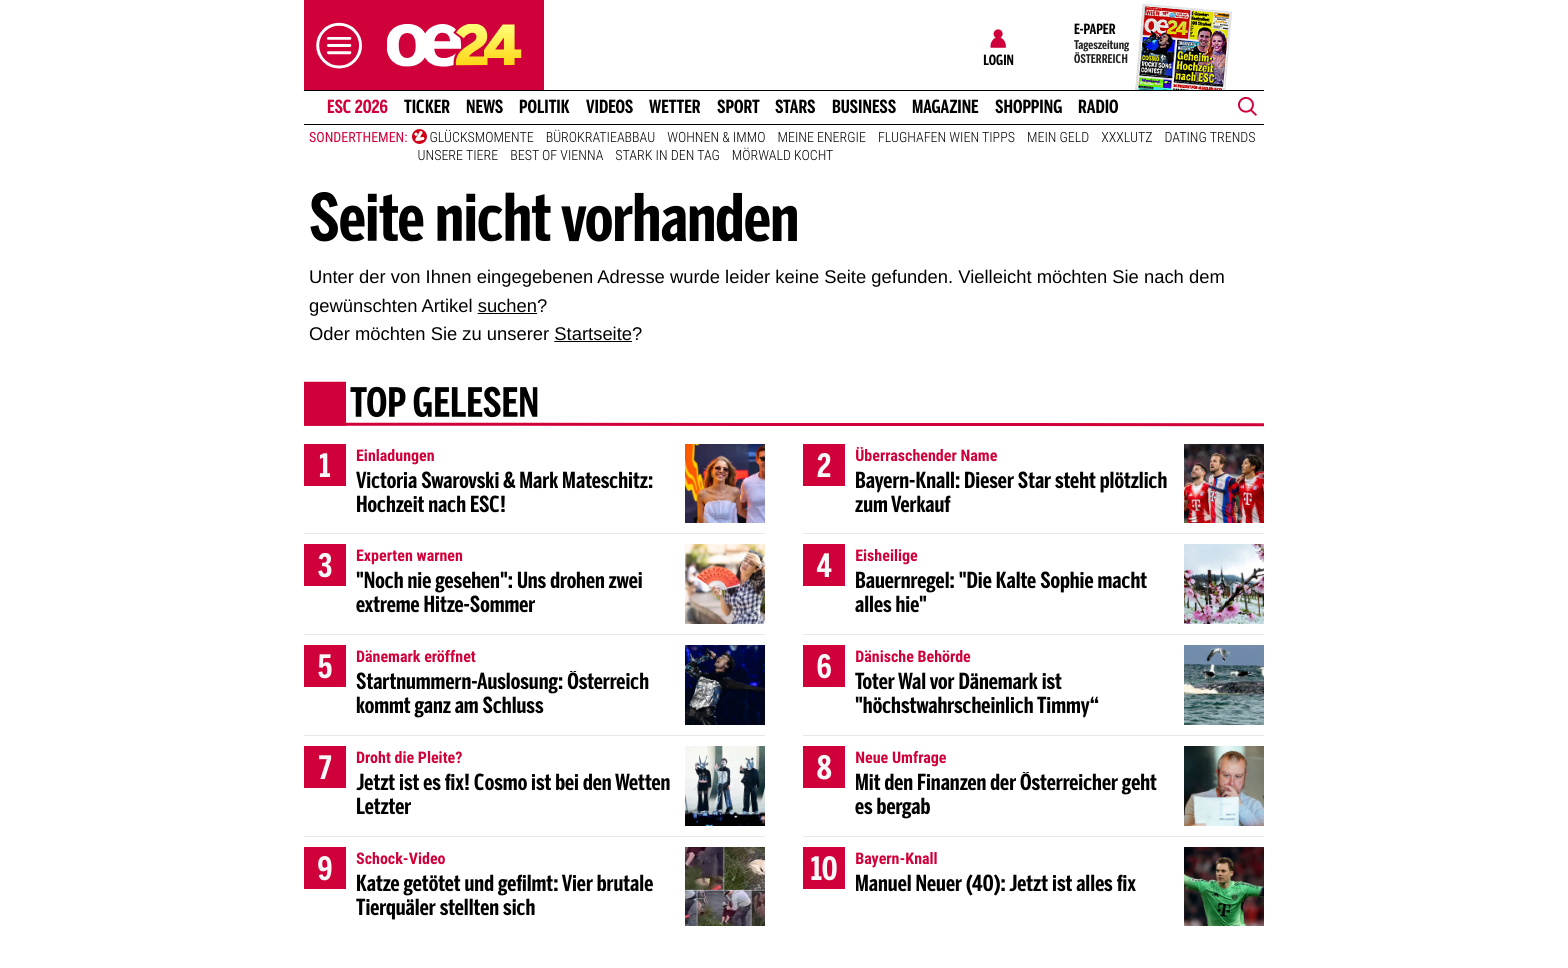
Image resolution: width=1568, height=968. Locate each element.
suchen (507, 305)
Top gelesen (444, 405)
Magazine (945, 107)
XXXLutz (1126, 138)
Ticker (427, 107)
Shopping (1028, 107)
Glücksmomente (482, 138)
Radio (1098, 107)
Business (864, 107)
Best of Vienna (556, 156)
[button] (334, 45)
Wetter (675, 107)
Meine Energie (821, 138)
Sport (738, 107)
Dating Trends (1210, 138)
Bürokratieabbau (601, 138)
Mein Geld (1058, 138)
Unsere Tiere (458, 156)
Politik (544, 107)
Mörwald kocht (783, 156)
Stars (795, 107)
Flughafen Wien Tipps (946, 138)
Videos (609, 107)
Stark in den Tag (667, 156)
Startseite (593, 333)
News (484, 107)
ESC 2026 (357, 107)
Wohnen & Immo (716, 138)
